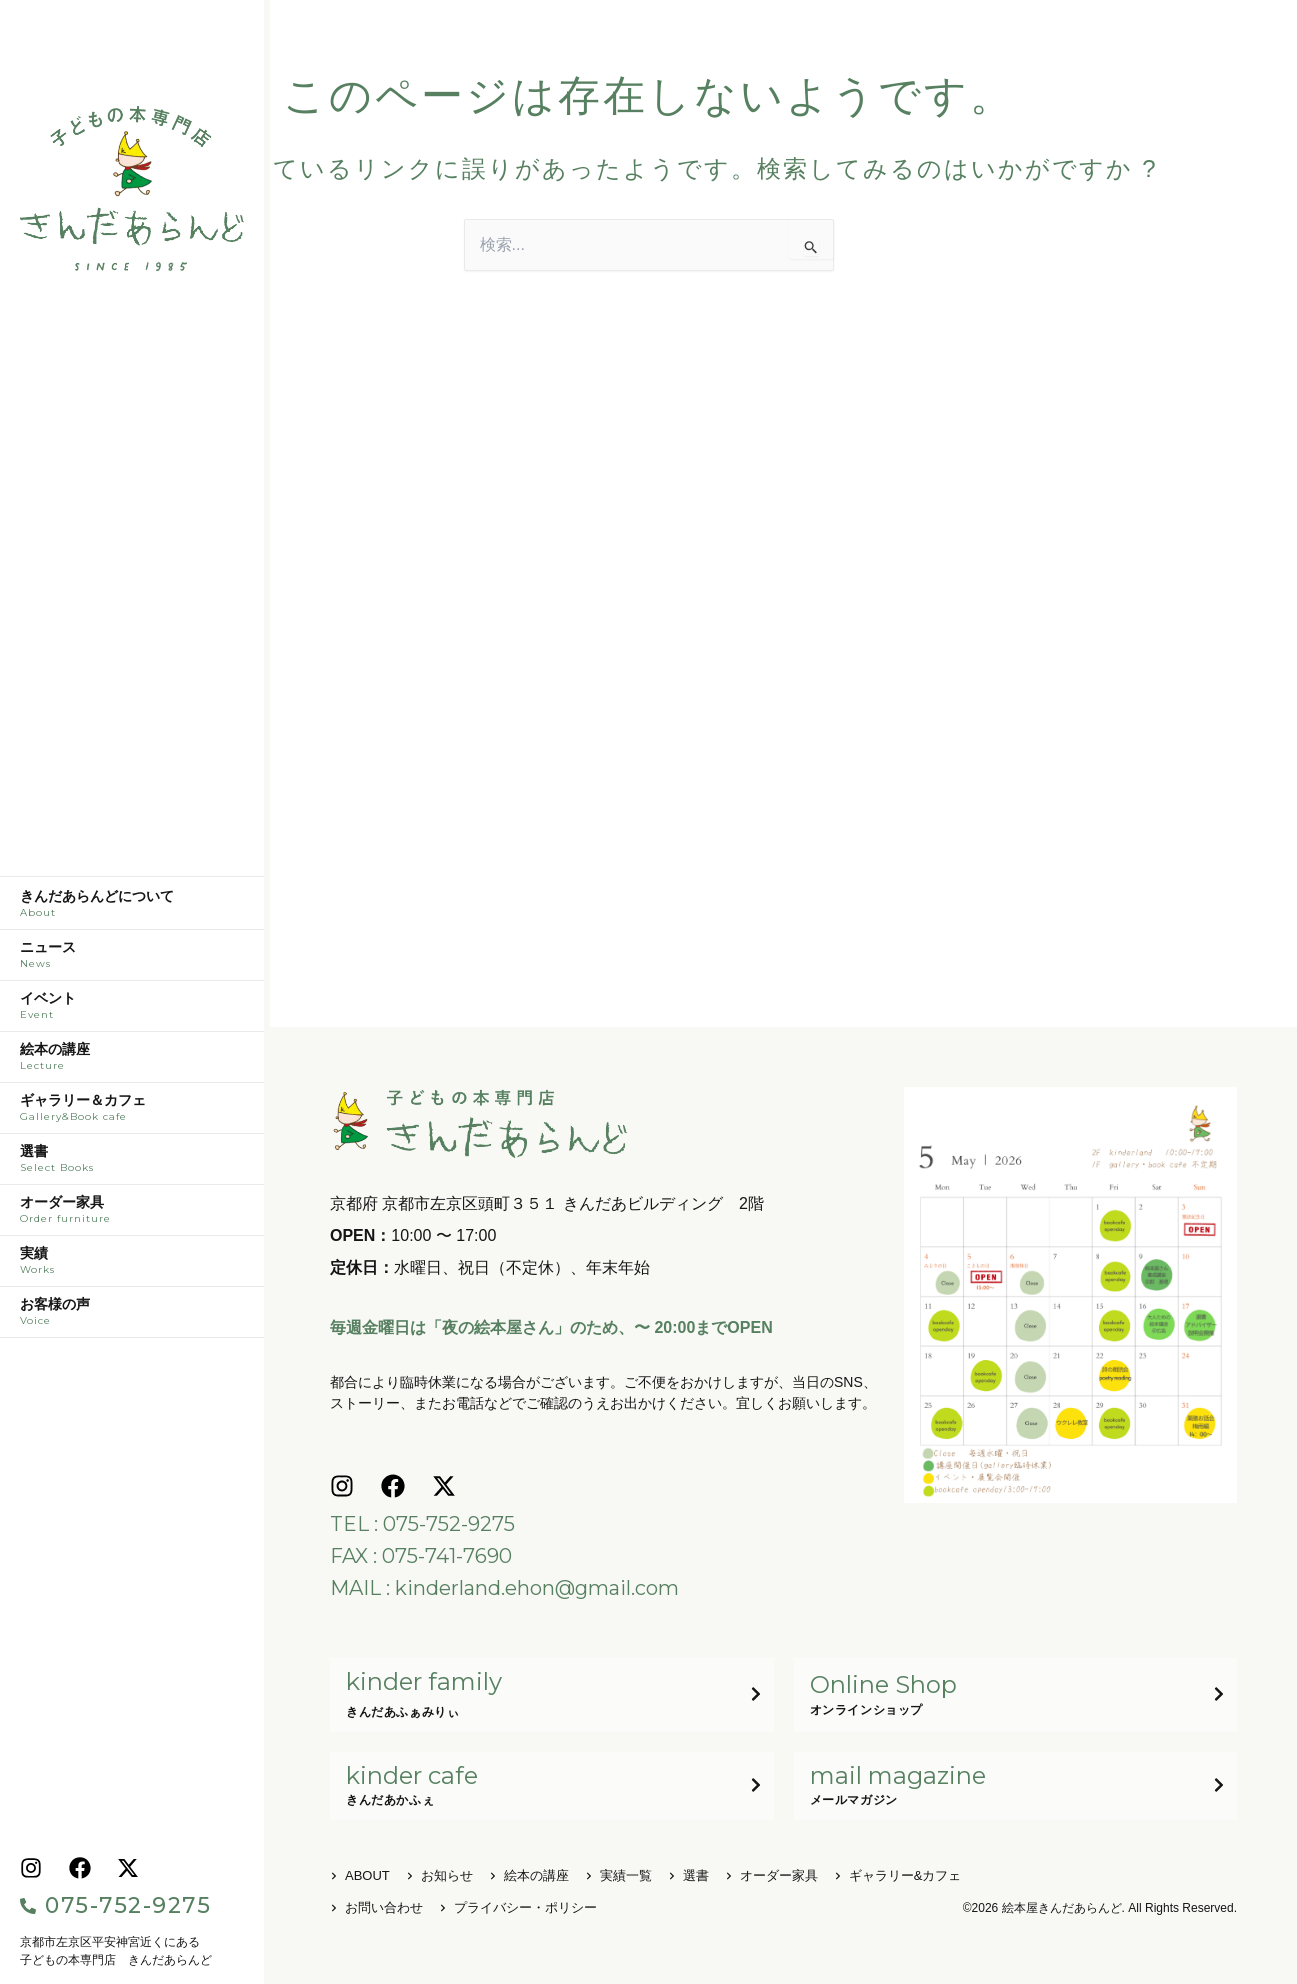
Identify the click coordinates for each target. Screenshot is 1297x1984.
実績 (132, 1266)
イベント (132, 1011)
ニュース (132, 960)
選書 (132, 1164)
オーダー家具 (132, 1215)
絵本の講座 (132, 1062)
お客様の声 (132, 1317)
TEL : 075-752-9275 (422, 1524)
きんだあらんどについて (132, 909)
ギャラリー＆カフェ (132, 1113)
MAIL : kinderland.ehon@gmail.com (504, 1588)
